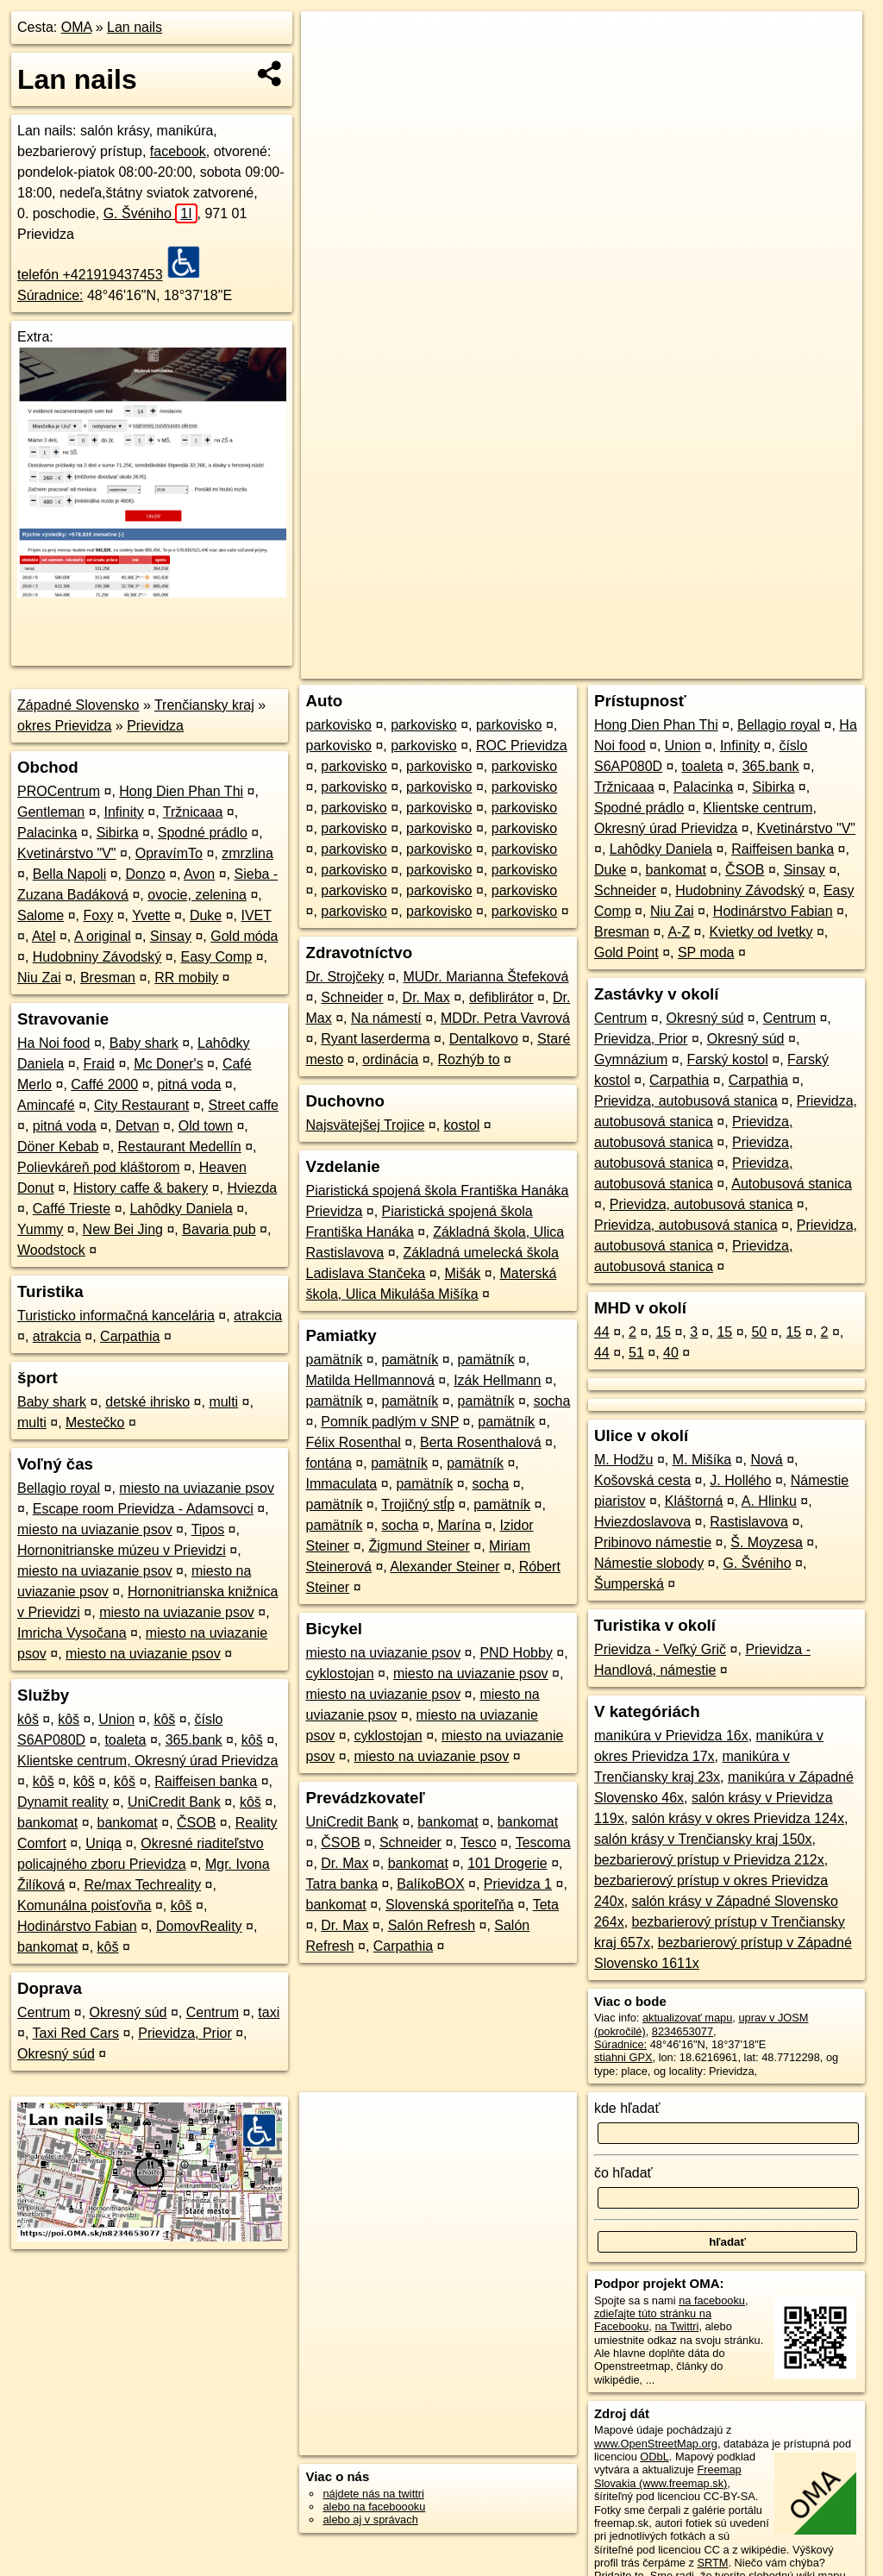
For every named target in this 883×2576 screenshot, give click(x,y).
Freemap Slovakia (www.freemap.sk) (668, 2476)
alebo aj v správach (370, 2519)
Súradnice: (50, 295)
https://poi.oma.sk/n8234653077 (784, 618)
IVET (256, 915)
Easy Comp (216, 957)
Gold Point (626, 952)
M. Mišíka (702, 1459)
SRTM (712, 2562)
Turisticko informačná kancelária (116, 1315)
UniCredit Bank (174, 1802)
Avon (199, 874)
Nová (766, 1459)
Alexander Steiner (444, 1566)
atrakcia (258, 1315)
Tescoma (543, 1842)
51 (636, 1352)
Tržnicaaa (193, 812)
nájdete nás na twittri (373, 2493)
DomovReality (199, 1926)
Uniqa (103, 1843)
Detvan (138, 1126)
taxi (268, 2012)
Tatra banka (341, 1884)
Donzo (145, 874)
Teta (546, 1904)
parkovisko (338, 725)
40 (671, 1352)
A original (102, 936)
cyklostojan (339, 1673)
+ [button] (330, 40)
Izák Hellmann (497, 1380)
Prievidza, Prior (184, 2033)
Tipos (208, 1529)
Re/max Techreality (142, 1884)
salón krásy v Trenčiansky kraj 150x (703, 1839)
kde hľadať (627, 2108)
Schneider (352, 997)
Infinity (124, 812)
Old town (205, 1126)
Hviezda (252, 1188)
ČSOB (196, 1822)
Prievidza (155, 725)
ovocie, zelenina (197, 894)
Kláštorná (694, 1501)
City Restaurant (141, 1105)
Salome (40, 915)
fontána (328, 1463)
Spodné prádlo (202, 832)
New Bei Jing (123, 1229)
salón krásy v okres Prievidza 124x (738, 1818)
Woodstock (51, 1250)
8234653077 (682, 2031)
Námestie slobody (649, 1563)
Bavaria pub (218, 1229)
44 (602, 1332)
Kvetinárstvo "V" (66, 853)
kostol (462, 1125)
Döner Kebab (57, 1146)
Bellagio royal (58, 1488)
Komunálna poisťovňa (84, 1905)
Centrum (43, 2012)
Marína (459, 1525)
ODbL (654, 2456)
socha (552, 1401)
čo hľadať (623, 2172)
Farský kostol (727, 1059)
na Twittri (676, 2326)
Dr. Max (426, 997)
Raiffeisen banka (205, 1781)
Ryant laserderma (375, 1038)
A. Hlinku (769, 1501)
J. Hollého (740, 1480)
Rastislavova (749, 1521)
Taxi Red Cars (76, 2033)
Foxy (99, 915)
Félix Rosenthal (352, 1442)
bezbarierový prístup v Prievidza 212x (709, 1859)
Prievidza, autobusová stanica (686, 1101)
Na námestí (386, 1018)
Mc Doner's (168, 1063)
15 (663, 1332)
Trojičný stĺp (417, 1504)
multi (223, 1402)
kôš (28, 1719)
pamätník (333, 1359)
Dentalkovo (483, 1038)
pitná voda (190, 1084)
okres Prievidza (64, 725)
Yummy (40, 1229)
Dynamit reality (63, 1802)
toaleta (125, 1740)
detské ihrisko (147, 1402)
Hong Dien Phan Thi (181, 791)
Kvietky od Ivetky (760, 931)
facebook (178, 151)
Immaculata (341, 1483)
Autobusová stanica (791, 1183)
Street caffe (243, 1105)
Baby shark (144, 1043)
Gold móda (244, 936)
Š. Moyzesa (766, 1542)
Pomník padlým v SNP (390, 1421)
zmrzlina (247, 853)
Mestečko (95, 1422)
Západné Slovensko (78, 705)
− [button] (330, 67)
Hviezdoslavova (642, 1521)
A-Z (678, 931)
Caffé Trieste (71, 1208)
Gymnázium (630, 1059)
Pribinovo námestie (652, 1542)
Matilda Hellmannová (369, 1380)
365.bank (194, 1740)
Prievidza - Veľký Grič (660, 1649)
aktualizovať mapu (687, 2017)
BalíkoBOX (430, 1884)
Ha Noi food (54, 1043)
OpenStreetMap (564, 618)
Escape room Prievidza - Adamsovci (143, 1508)
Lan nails (134, 27)
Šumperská (629, 1583)
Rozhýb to (469, 1059)
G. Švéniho (150, 213)
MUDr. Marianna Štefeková (485, 976)
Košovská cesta (642, 1480)
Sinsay (170, 936)
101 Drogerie (507, 1863)
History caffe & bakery (140, 1188)
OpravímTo (169, 853)
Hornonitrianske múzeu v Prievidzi (121, 1550)
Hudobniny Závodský (97, 957)
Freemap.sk (654, 618)
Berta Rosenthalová (481, 1442)
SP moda (706, 952)
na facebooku (712, 2300)
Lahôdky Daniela (180, 1208)
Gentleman (51, 812)
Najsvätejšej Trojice (364, 1125)
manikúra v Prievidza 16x (671, 1735)
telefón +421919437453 (90, 274)
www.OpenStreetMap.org (655, 2443)
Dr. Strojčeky (344, 976)
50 (759, 1332)
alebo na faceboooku (374, 2506)
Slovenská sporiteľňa (449, 1904)
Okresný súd (128, 2012)
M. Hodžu (623, 1459)
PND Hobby (515, 1652)
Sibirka (118, 832)
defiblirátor (501, 997)
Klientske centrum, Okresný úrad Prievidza (147, 1760)
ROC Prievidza (521, 745)
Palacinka (47, 832)
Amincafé (46, 1105)
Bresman (107, 977)
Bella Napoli (69, 874)
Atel (44, 936)
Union (116, 1719)
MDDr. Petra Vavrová (505, 1018)
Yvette (151, 915)
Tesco (478, 1842)
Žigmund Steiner (418, 1546)
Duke (206, 915)
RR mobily (186, 977)
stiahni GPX (623, 2057)
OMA (76, 27)
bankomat (47, 1822)
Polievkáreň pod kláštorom (98, 1167)
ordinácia (390, 1059)
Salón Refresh (431, 1925)
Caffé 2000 (104, 1084)
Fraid (99, 1063)
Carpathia (130, 1336)
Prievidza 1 (518, 1884)
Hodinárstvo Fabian (77, 1926)
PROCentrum (58, 791)
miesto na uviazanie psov (196, 1488)
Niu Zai (39, 977)
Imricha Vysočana (72, 1633)
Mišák (463, 1273)
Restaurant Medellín (179, 1146)
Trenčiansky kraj (204, 705)
